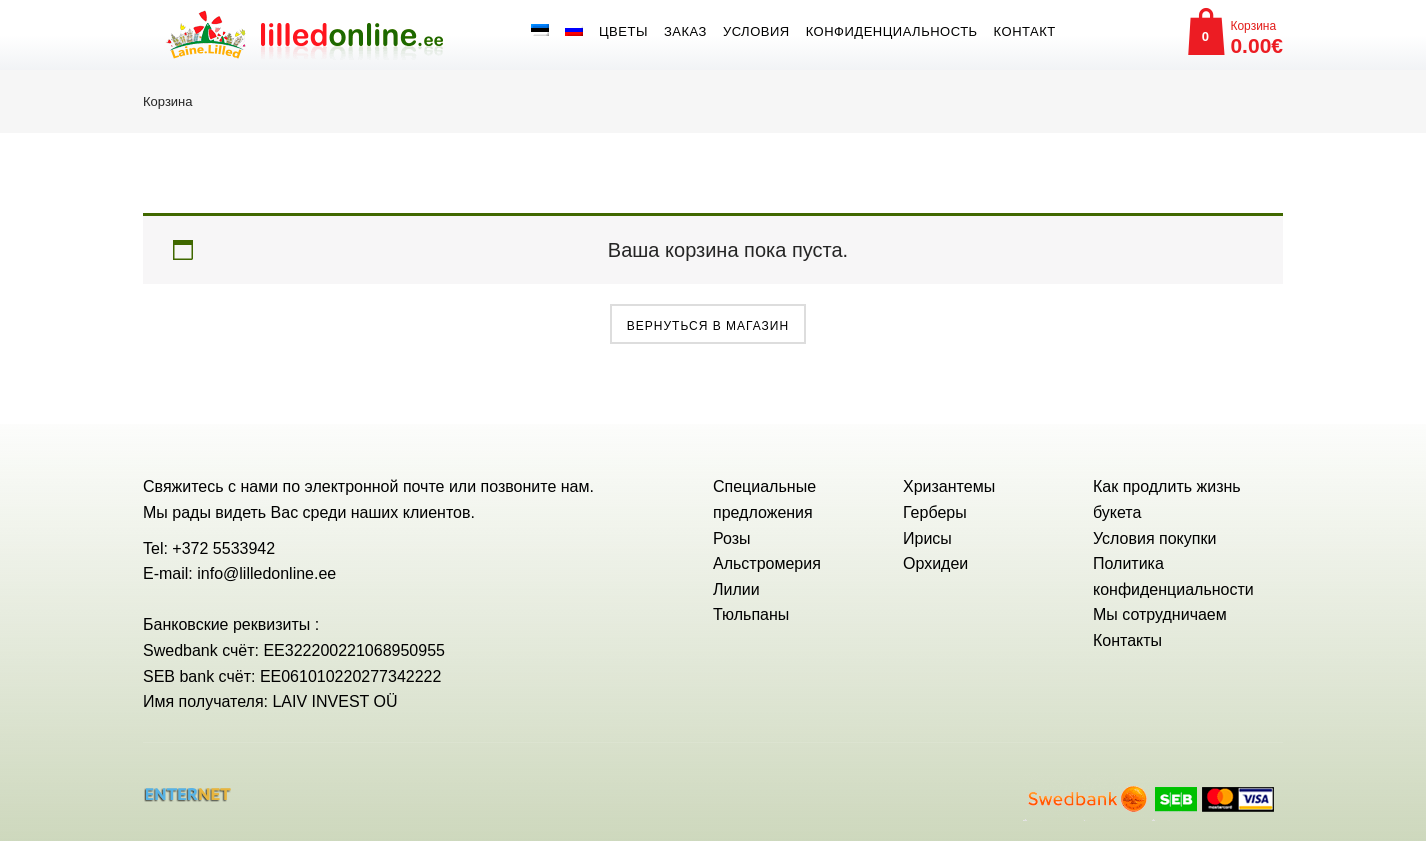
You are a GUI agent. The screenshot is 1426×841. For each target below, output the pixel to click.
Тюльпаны (751, 614)
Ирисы (927, 538)
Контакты (1127, 640)
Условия (756, 31)
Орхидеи (935, 563)
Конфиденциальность (892, 31)
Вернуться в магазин (708, 326)
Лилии (736, 589)
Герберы (935, 512)
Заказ (685, 31)
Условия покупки (1154, 538)
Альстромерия (767, 563)
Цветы (623, 31)
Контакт (1025, 31)
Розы (732, 538)
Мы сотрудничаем (1160, 614)
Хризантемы (949, 486)
